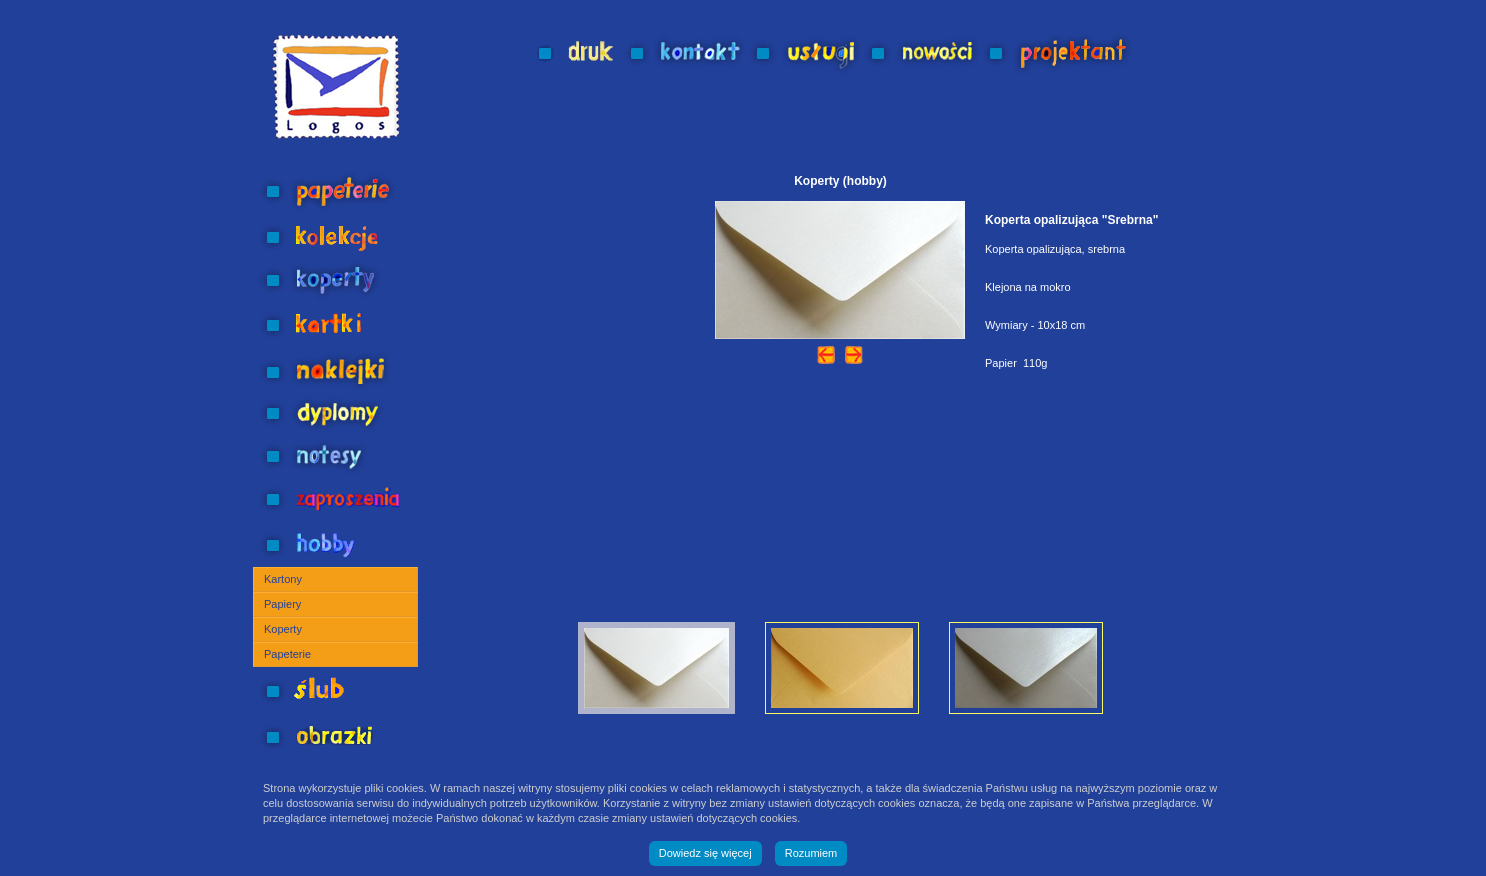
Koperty (283, 629)
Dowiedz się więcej (705, 853)
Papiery (282, 604)
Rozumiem (811, 853)
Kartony (283, 579)
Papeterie (287, 654)
